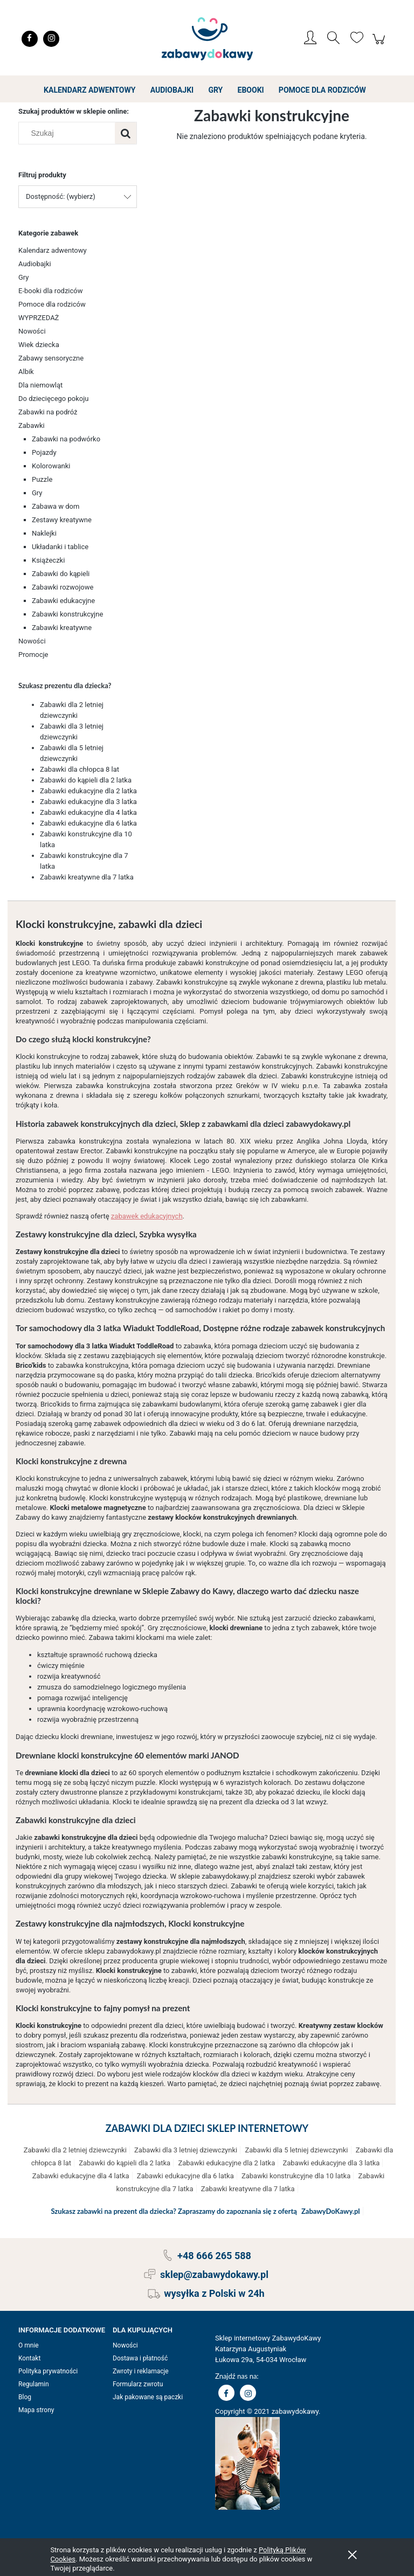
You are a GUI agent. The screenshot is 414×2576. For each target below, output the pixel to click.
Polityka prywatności (48, 2371)
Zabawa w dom (55, 506)
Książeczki (48, 560)
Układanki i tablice (60, 547)
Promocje (33, 654)
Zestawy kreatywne (62, 520)
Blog (24, 2397)
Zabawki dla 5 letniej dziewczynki (296, 2150)
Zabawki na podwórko (66, 439)
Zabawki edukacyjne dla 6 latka (88, 823)
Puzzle (42, 479)
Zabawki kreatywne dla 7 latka (87, 877)
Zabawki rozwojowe (62, 587)
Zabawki (31, 425)
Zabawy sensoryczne (51, 358)
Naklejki (44, 533)
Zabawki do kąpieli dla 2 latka (86, 780)
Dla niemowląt (40, 385)
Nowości (32, 331)
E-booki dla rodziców (50, 291)
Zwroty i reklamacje (141, 2371)
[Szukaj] (125, 133)
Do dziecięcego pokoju (53, 398)
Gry (23, 277)
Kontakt (29, 2358)
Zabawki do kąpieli (60, 574)
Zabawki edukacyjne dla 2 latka (88, 791)
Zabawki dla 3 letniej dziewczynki (185, 2150)
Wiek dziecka (38, 345)
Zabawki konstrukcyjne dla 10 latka (296, 2176)
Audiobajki (34, 264)
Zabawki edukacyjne (63, 601)
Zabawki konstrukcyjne (67, 614)
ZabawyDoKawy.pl (330, 2211)
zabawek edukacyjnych (147, 1216)
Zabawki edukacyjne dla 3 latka (88, 802)
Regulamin (33, 2384)
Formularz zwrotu (138, 2384)
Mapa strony (36, 2410)
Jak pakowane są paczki (148, 2397)
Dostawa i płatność (140, 2358)
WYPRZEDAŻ (38, 318)
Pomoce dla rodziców (52, 304)
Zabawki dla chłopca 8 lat (79, 769)
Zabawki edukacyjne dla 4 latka (88, 812)
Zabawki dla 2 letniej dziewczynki (75, 2150)
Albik (26, 372)
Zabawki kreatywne (62, 628)
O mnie (28, 2345)
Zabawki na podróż (48, 412)
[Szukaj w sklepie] (69, 133)
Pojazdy (44, 452)
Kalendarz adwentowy (52, 250)
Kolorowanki (51, 466)
